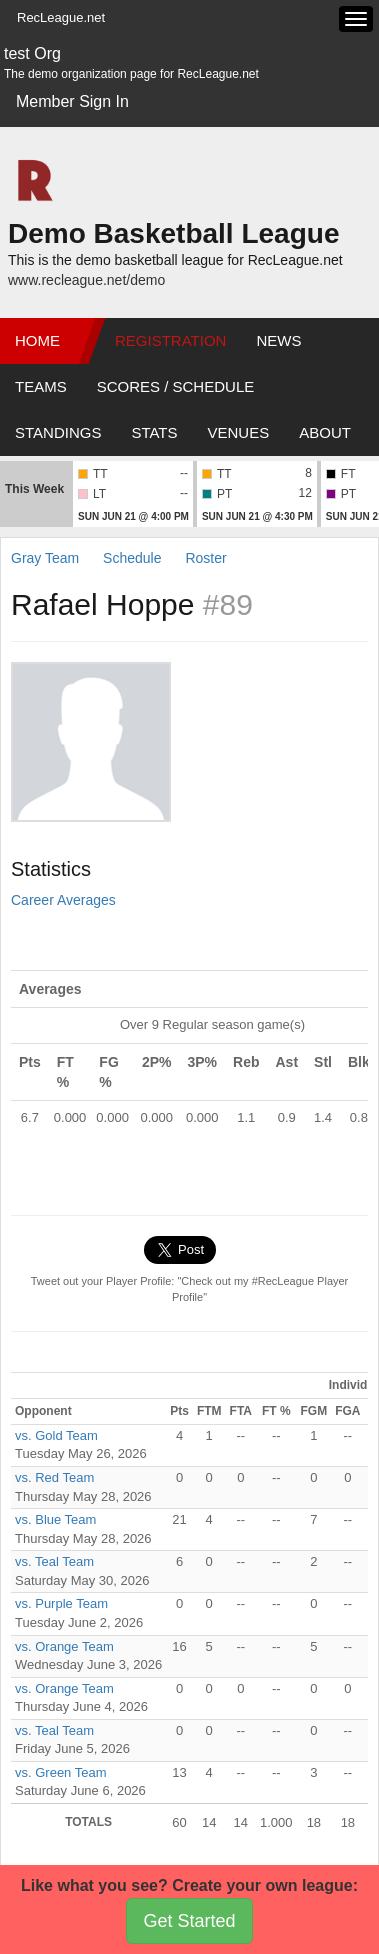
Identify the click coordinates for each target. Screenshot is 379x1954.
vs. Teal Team (54, 1561)
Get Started (189, 1921)
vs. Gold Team (56, 1435)
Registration (170, 340)
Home (37, 340)
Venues (239, 432)
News (278, 340)
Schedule (132, 558)
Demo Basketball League (173, 233)
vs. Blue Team (55, 1519)
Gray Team (45, 558)
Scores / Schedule (176, 386)
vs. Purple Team (61, 1603)
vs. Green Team (61, 1772)
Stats (154, 432)
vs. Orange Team (64, 1646)
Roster (205, 558)
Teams (41, 386)
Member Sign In (72, 101)
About (325, 432)
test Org (32, 53)
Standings (58, 432)
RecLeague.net (61, 17)
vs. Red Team (54, 1477)
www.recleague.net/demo (86, 280)
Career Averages (63, 900)
